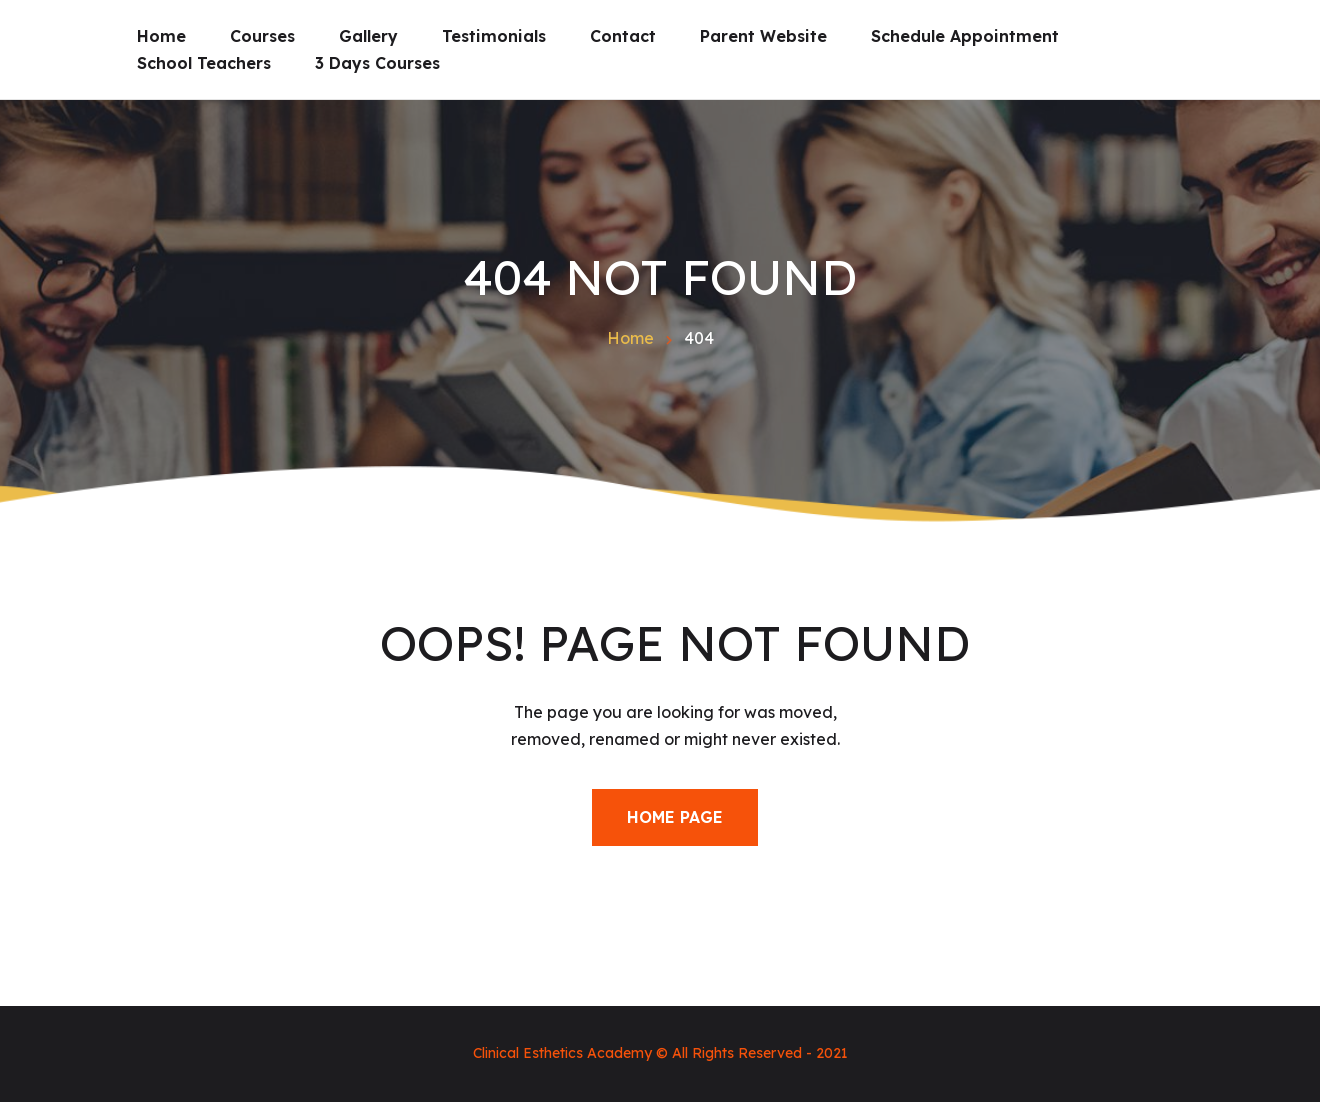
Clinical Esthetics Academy (562, 1053)
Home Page (675, 817)
